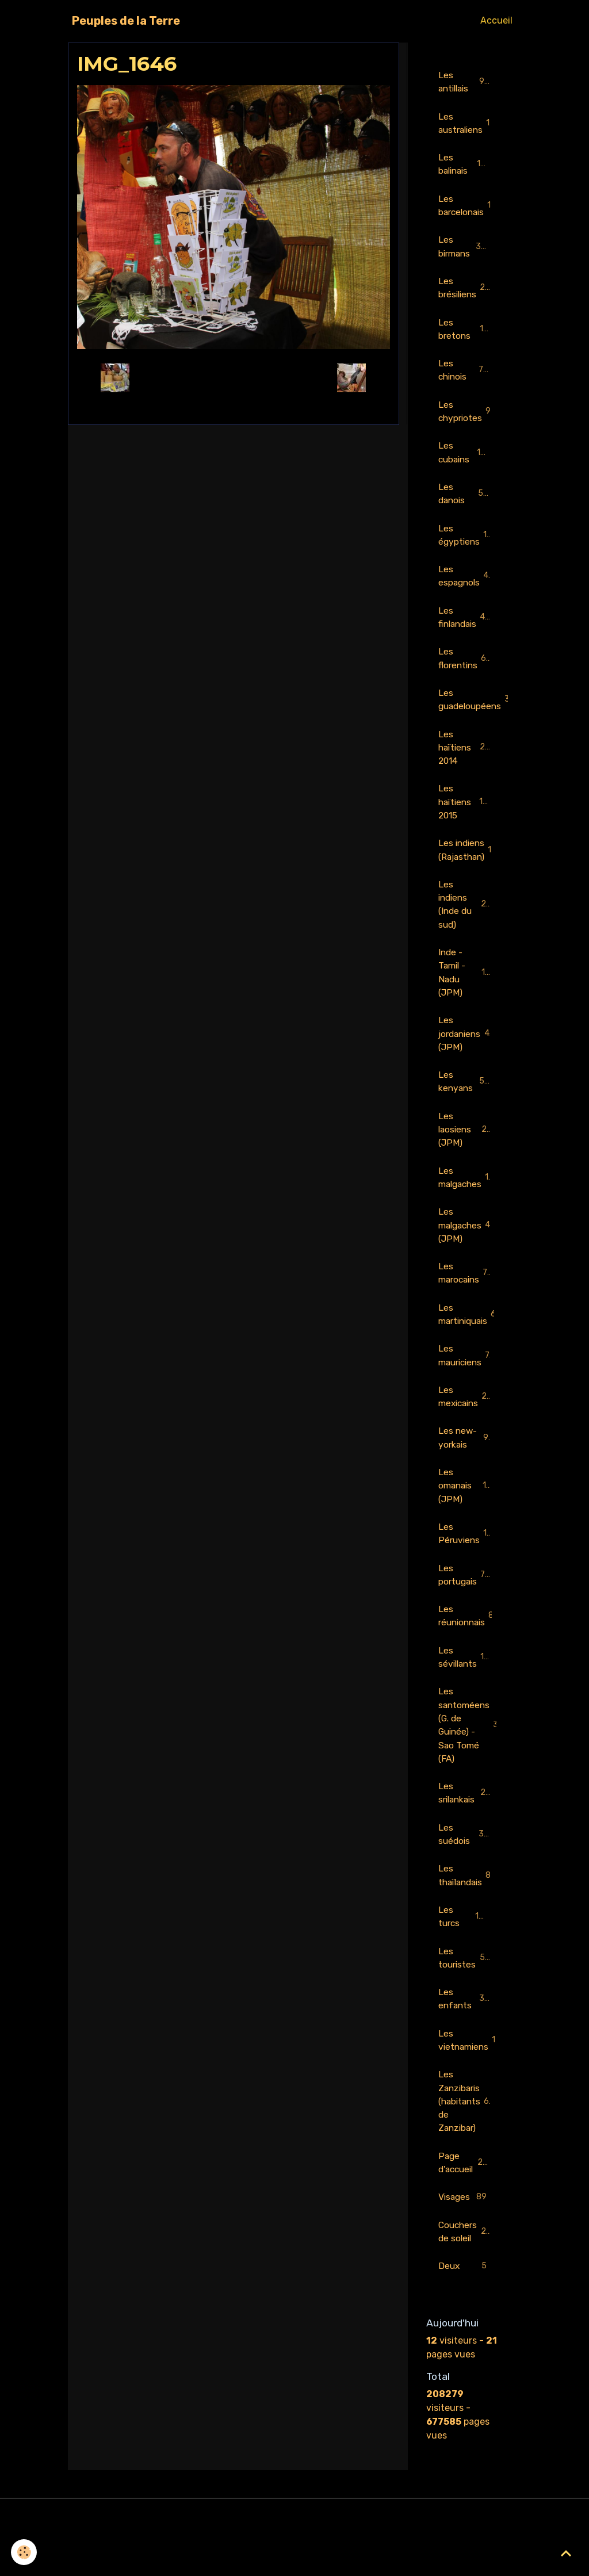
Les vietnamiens (470, 2080)
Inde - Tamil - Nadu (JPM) (466, 990)
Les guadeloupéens (470, 711)
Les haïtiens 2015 (466, 816)
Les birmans (465, 250)
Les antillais (464, 82)
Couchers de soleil (466, 2276)
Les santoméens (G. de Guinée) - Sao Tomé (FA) (470, 1759)
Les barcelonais (470, 208)
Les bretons (464, 333)
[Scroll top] (566, 2553)
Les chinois (464, 375)
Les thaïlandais (469, 1912)
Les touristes (465, 1996)
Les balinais (464, 166)
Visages (464, 2241)
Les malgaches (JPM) (469, 1249)
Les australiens (468, 124)
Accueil (496, 20)
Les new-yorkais (464, 1465)
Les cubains (464, 459)
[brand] (126, 20)
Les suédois (464, 1870)
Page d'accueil (467, 2206)
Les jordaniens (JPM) (466, 1053)
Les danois (464, 501)
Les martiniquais (470, 1339)
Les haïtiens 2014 (466, 760)
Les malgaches (470, 1200)
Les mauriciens (469, 1381)
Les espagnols (467, 585)
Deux (464, 2311)
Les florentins (466, 669)
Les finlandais (466, 627)
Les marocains (467, 1297)
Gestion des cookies (295, 2559)
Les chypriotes (468, 417)
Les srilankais (464, 1828)
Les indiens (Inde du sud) (467, 921)
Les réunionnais (470, 1647)
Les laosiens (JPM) (465, 1151)
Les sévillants (467, 1689)
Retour (233, 377)
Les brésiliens (466, 292)
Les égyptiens (466, 543)
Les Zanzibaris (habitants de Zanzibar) (468, 2143)
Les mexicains (470, 1423)
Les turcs (464, 1954)
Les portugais (466, 1605)
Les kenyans (464, 1102)
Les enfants (464, 2038)
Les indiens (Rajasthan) (470, 865)
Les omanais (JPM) (464, 1514)
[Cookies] (24, 2552)
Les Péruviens (468, 1563)
